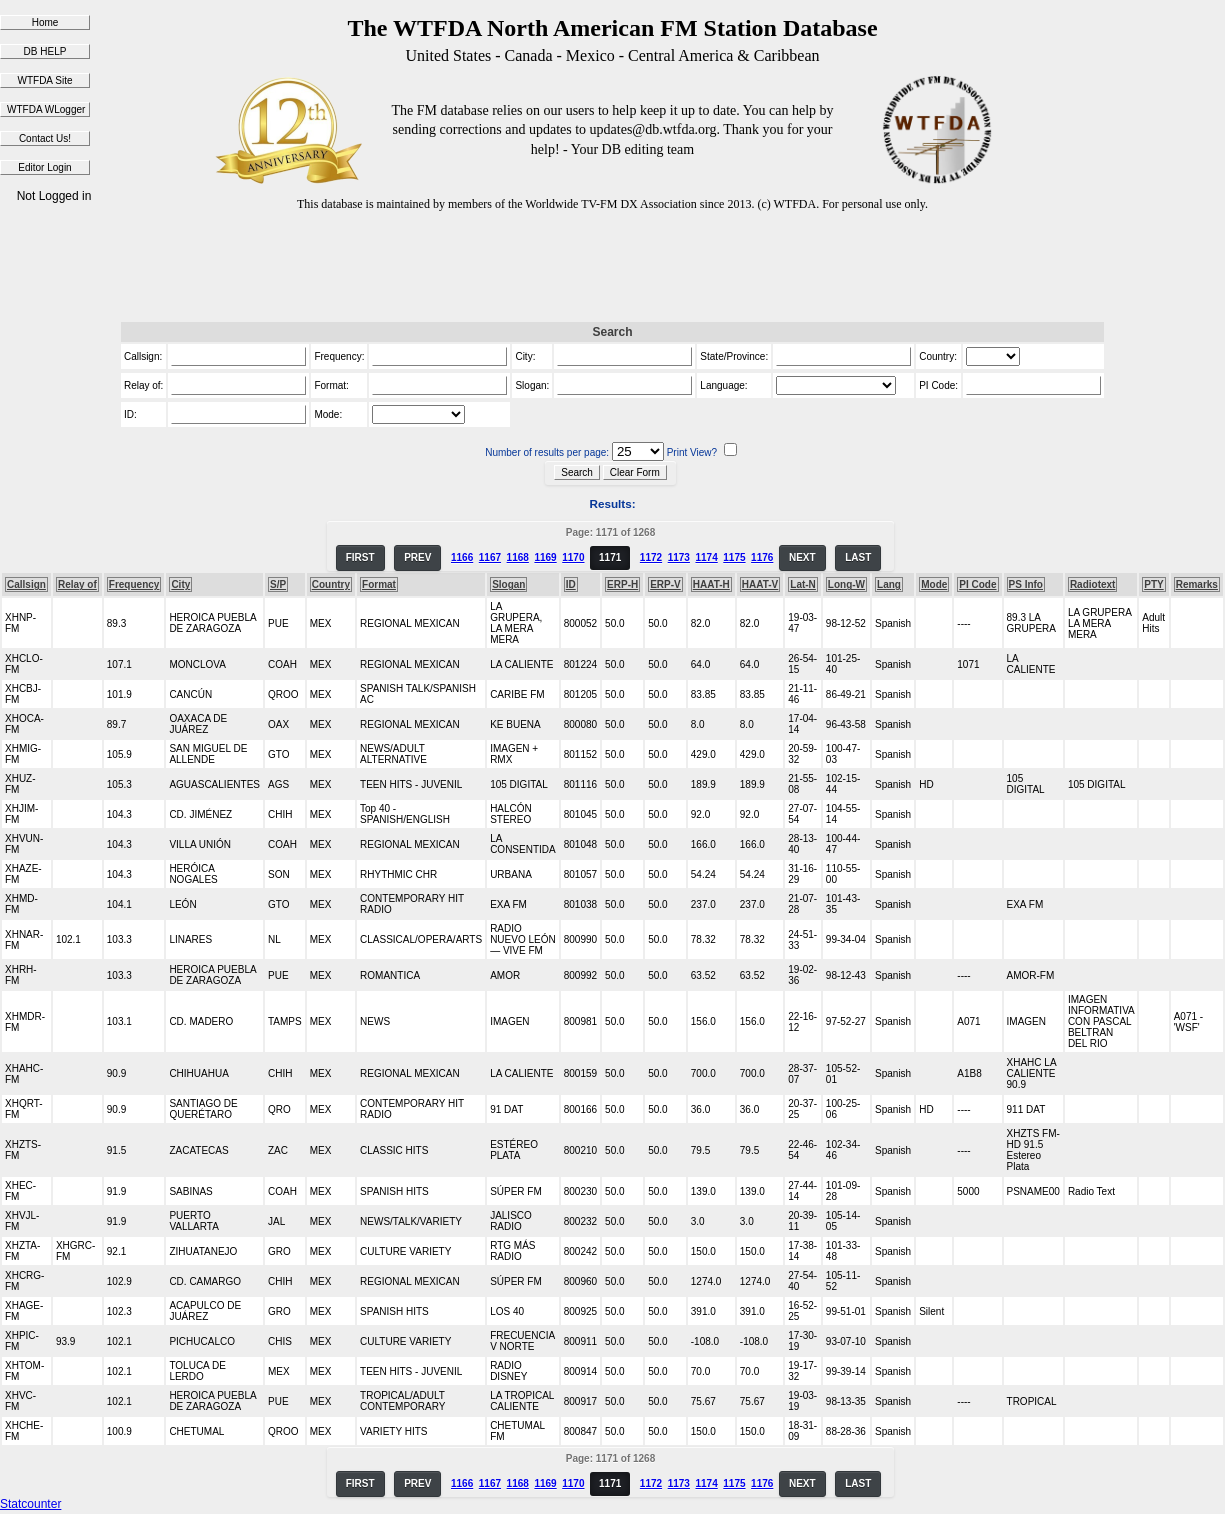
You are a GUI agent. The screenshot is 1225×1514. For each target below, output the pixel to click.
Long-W (846, 584)
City (180, 584)
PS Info (1026, 584)
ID (571, 584)
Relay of (77, 584)
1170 (573, 557)
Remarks (1197, 584)
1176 (762, 557)
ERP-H (622, 584)
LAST (858, 557)
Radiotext (1093, 584)
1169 (545, 557)
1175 (734, 557)
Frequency (134, 584)
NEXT (802, 557)
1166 (462, 557)
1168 (518, 557)
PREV (417, 557)
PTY (1153, 584)
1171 (610, 557)
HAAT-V (760, 584)
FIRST (360, 557)
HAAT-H (711, 584)
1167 (490, 557)
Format (379, 584)
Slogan (508, 584)
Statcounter (30, 1504)
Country (331, 584)
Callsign (26, 584)
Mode (934, 584)
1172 (651, 557)
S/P (278, 584)
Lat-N (803, 584)
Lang (889, 584)
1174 (706, 557)
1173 (679, 557)
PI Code (977, 584)
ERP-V (665, 584)
